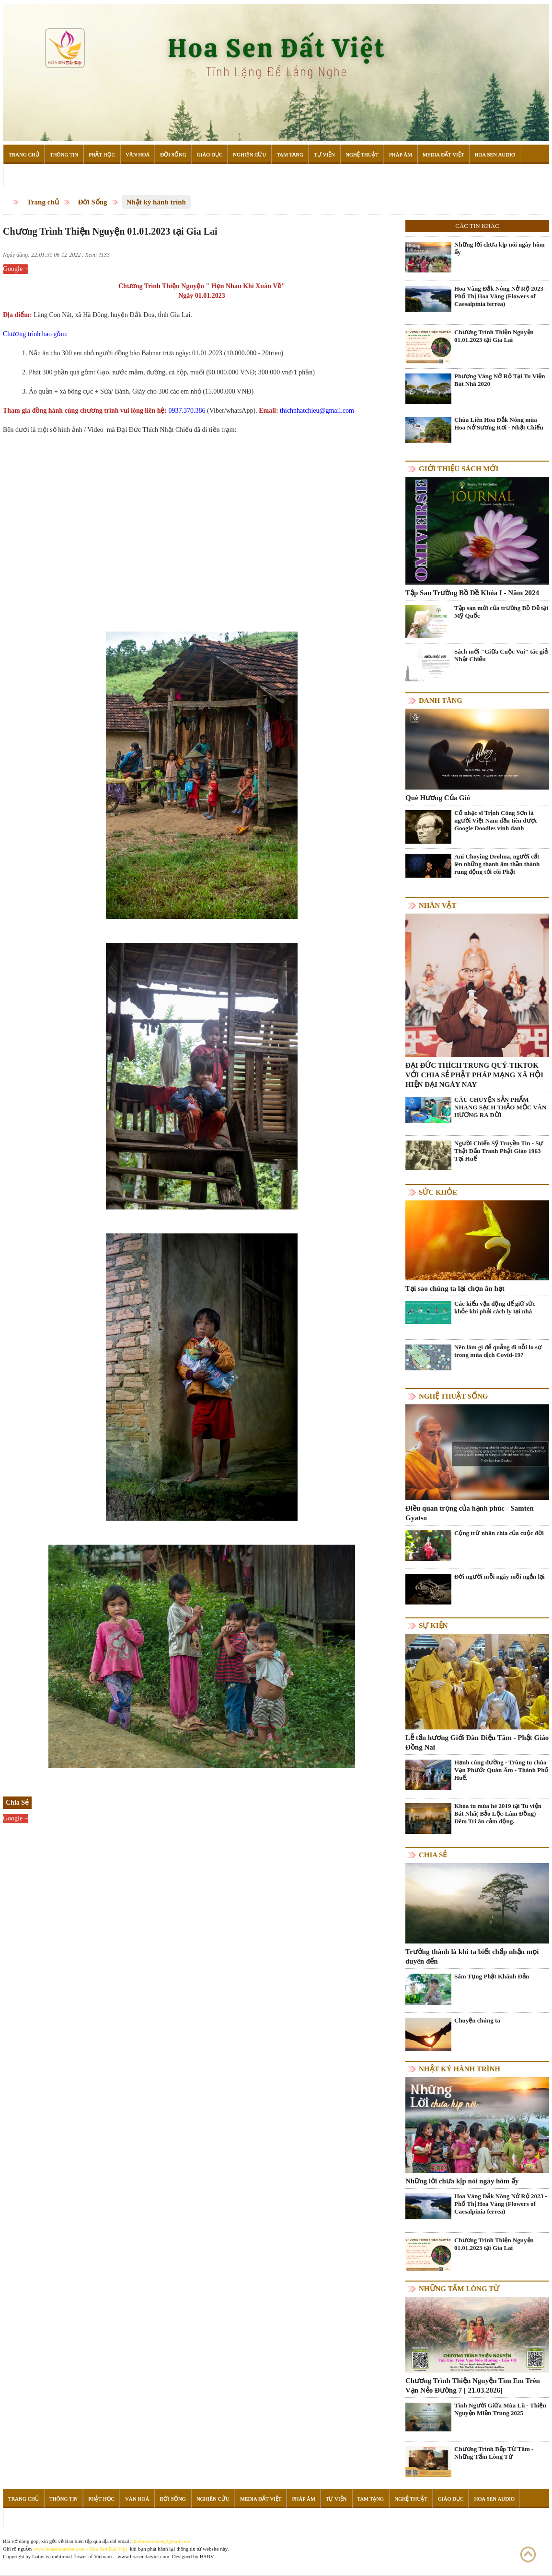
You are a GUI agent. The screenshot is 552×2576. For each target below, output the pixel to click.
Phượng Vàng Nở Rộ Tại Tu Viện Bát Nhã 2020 (499, 380)
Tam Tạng (289, 154)
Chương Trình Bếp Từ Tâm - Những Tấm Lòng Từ (493, 2452)
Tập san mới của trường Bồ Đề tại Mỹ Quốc (501, 611)
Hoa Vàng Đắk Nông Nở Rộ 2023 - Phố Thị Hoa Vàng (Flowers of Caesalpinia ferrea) (500, 296)
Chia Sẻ (433, 1855)
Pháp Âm (400, 154)
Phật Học (102, 154)
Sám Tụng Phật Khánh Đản (491, 1976)
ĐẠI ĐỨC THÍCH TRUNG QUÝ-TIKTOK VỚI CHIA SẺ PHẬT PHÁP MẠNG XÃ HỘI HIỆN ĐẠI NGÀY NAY (474, 1075)
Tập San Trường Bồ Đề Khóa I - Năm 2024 (472, 593)
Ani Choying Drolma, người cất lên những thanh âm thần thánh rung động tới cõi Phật (497, 864)
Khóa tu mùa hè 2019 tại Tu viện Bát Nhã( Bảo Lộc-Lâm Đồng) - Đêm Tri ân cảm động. (497, 1813)
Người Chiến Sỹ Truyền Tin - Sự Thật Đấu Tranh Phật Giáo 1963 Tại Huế (498, 1151)
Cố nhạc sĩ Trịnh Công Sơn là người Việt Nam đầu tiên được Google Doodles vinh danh (495, 820)
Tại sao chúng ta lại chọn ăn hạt (455, 1288)
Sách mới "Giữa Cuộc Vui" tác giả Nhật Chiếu (501, 655)
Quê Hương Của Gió (437, 798)
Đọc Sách (21, 177)
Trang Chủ (24, 154)
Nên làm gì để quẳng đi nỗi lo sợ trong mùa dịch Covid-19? (497, 1351)
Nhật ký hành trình (156, 202)
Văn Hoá (138, 154)
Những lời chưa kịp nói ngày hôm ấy (499, 248)
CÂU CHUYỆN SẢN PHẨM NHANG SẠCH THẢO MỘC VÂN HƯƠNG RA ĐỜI (500, 1107)
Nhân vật (437, 905)
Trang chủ (43, 202)
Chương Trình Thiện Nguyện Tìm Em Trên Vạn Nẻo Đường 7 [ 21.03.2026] (472, 2385)
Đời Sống (173, 154)
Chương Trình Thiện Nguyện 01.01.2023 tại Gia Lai (494, 335)
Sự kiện (433, 1625)
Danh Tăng (440, 700)
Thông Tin (64, 154)
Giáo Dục (210, 154)
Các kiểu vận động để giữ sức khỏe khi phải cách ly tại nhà (494, 1307)
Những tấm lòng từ (459, 2289)
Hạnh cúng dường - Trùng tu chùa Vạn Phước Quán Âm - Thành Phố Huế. (501, 1770)
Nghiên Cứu (249, 154)
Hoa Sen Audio (494, 154)
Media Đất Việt (443, 154)
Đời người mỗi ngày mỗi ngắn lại (499, 1576)
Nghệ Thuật (362, 154)
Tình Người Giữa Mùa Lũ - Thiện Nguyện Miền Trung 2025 (500, 2409)
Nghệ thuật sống (453, 1396)
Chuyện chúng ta (477, 2020)
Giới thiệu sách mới (458, 469)
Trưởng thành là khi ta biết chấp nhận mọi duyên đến (472, 1956)
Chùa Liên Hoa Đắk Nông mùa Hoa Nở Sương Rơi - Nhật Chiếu (498, 423)
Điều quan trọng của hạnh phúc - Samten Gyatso (469, 1513)
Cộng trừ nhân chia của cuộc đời (499, 1533)
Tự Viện (324, 154)
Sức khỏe (438, 1192)
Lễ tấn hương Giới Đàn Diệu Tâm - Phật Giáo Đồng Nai (477, 1742)
